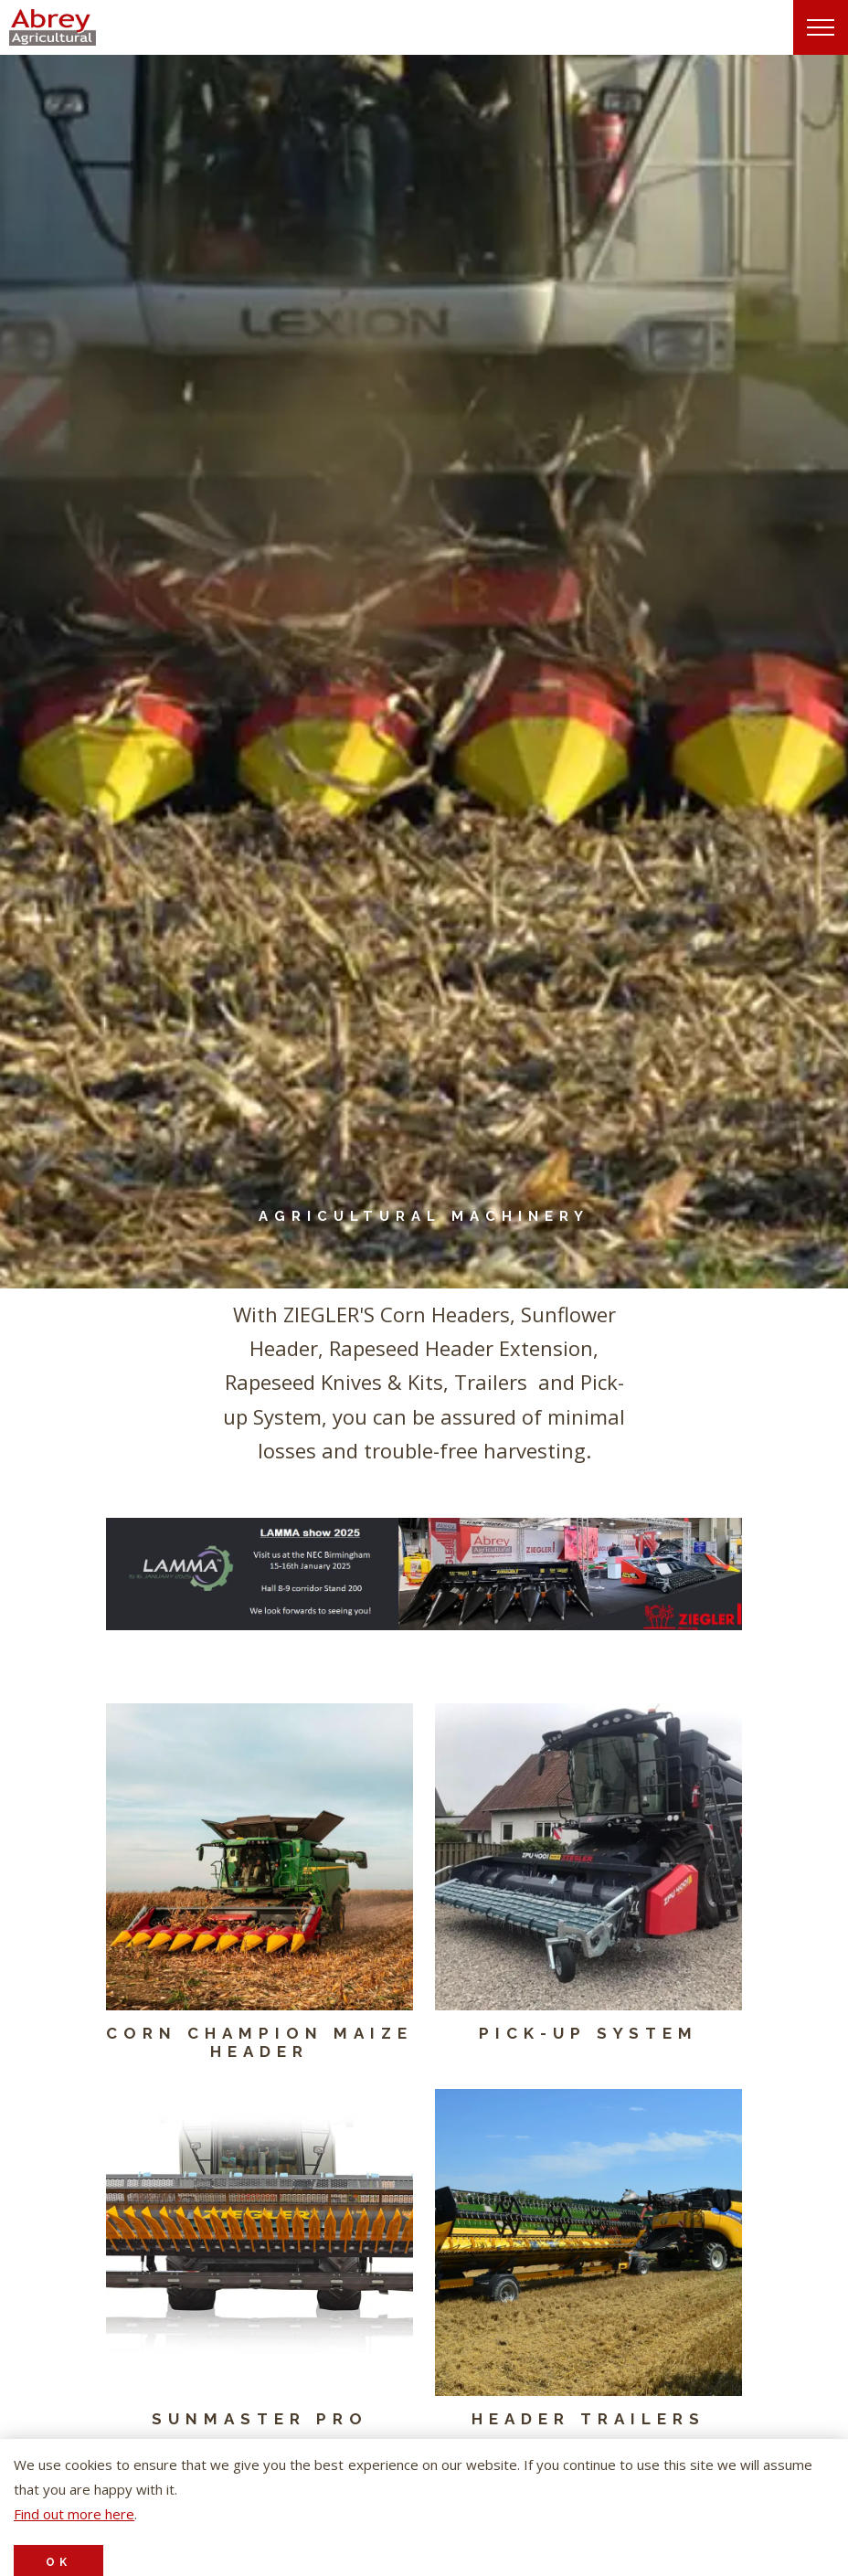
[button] (424, 1573)
